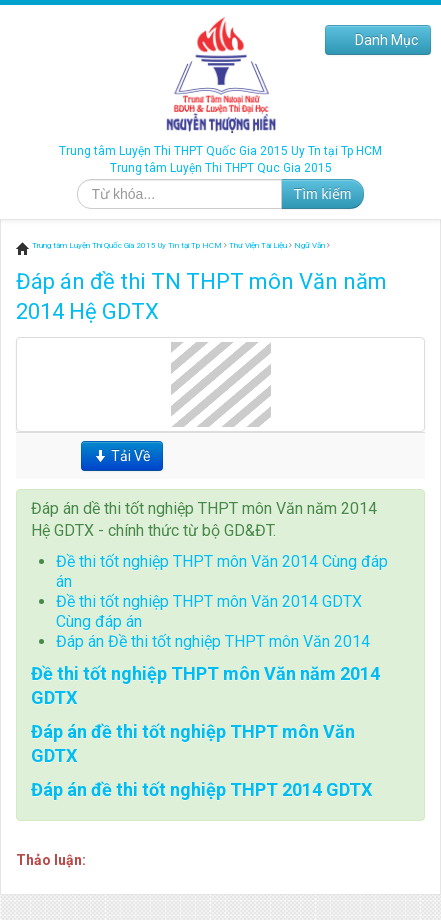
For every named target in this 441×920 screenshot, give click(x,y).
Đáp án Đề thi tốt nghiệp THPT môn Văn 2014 (213, 641)
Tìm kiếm (323, 194)
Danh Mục (378, 40)
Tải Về (122, 456)
